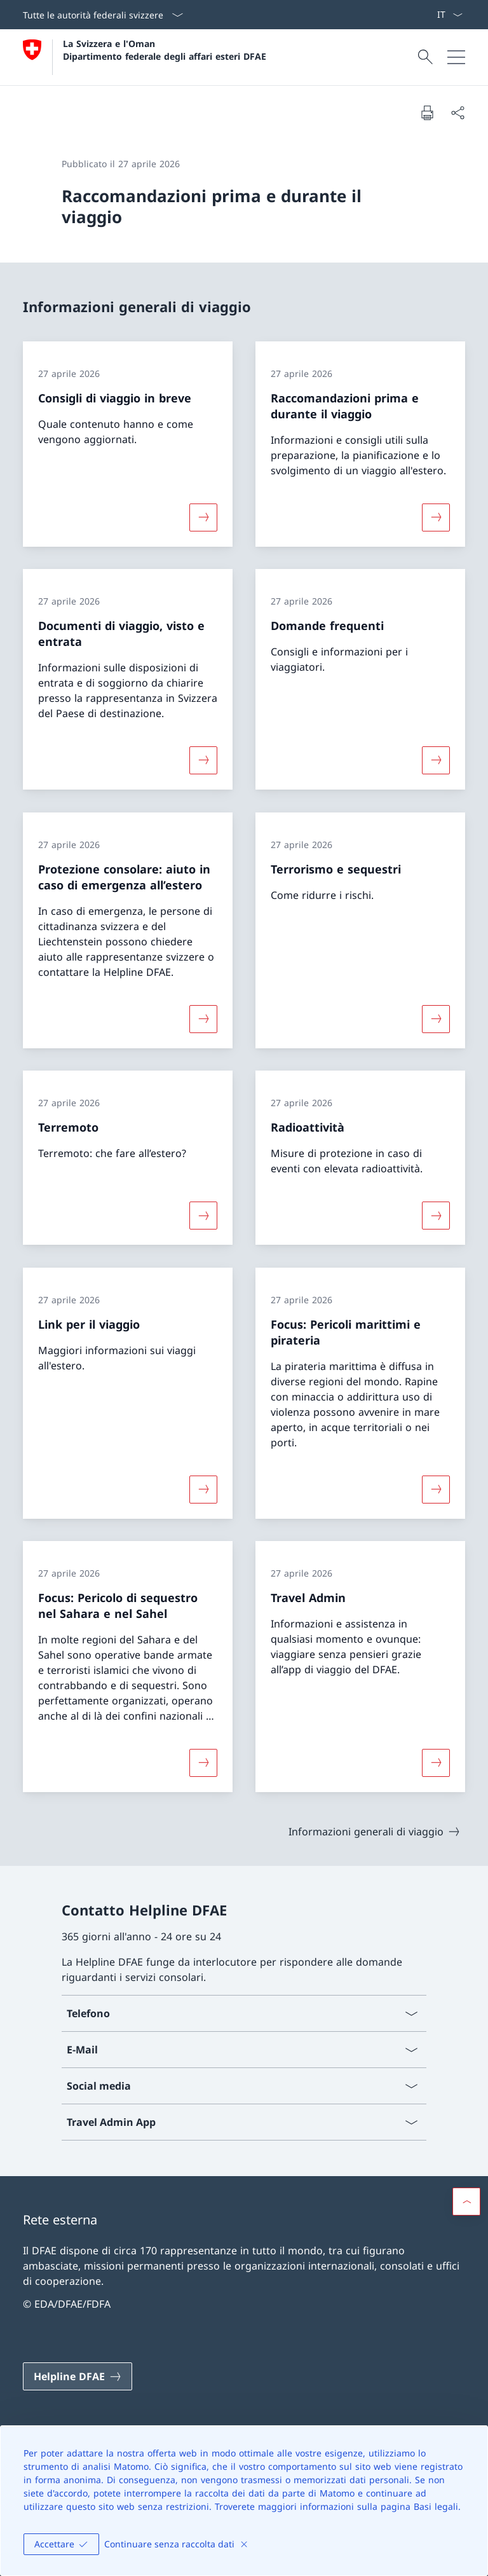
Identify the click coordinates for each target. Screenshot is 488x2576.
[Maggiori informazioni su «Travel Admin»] (436, 1763)
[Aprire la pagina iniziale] (144, 57)
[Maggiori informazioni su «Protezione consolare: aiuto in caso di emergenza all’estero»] (203, 1018)
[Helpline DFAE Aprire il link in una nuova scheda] (77, 2376)
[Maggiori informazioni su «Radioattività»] (436, 1216)
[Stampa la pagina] (427, 113)
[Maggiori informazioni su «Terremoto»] (203, 1216)
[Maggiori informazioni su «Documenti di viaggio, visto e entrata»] (203, 760)
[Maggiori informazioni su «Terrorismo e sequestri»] (436, 1018)
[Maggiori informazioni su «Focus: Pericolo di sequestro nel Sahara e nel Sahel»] (203, 1763)
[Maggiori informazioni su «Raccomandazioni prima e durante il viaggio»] (436, 517)
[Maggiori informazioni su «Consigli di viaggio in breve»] (203, 517)
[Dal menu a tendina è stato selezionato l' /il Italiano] (449, 14)
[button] (466, 2202)
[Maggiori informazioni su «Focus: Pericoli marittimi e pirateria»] (436, 1489)
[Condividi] (457, 113)
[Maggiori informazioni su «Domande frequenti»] (436, 760)
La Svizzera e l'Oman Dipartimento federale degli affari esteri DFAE (164, 50)
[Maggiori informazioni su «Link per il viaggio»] (203, 1489)
